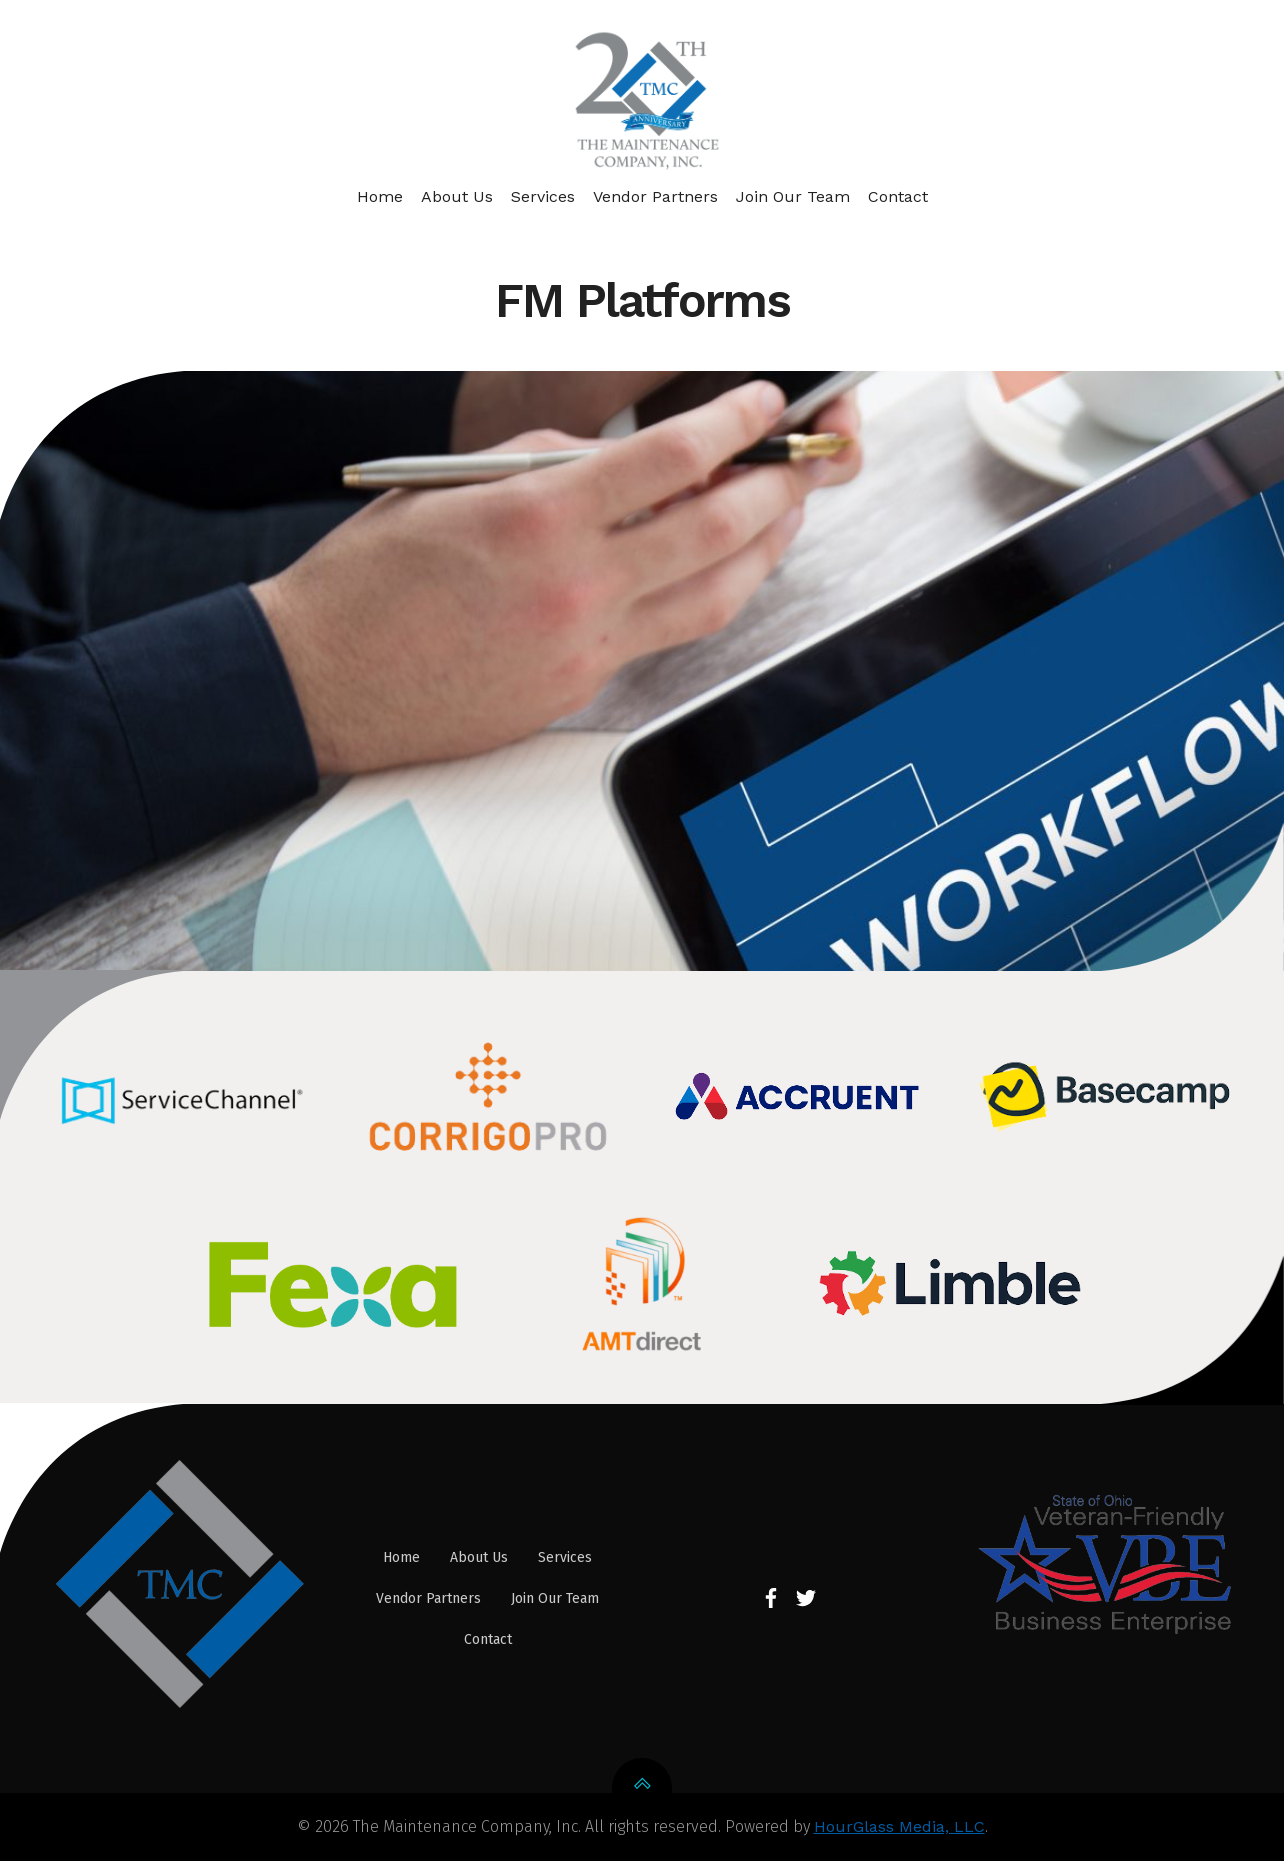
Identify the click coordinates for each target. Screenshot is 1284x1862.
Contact (898, 196)
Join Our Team (793, 196)
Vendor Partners (655, 196)
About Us (457, 196)
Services (543, 196)
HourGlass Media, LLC (899, 1828)
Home (380, 196)
